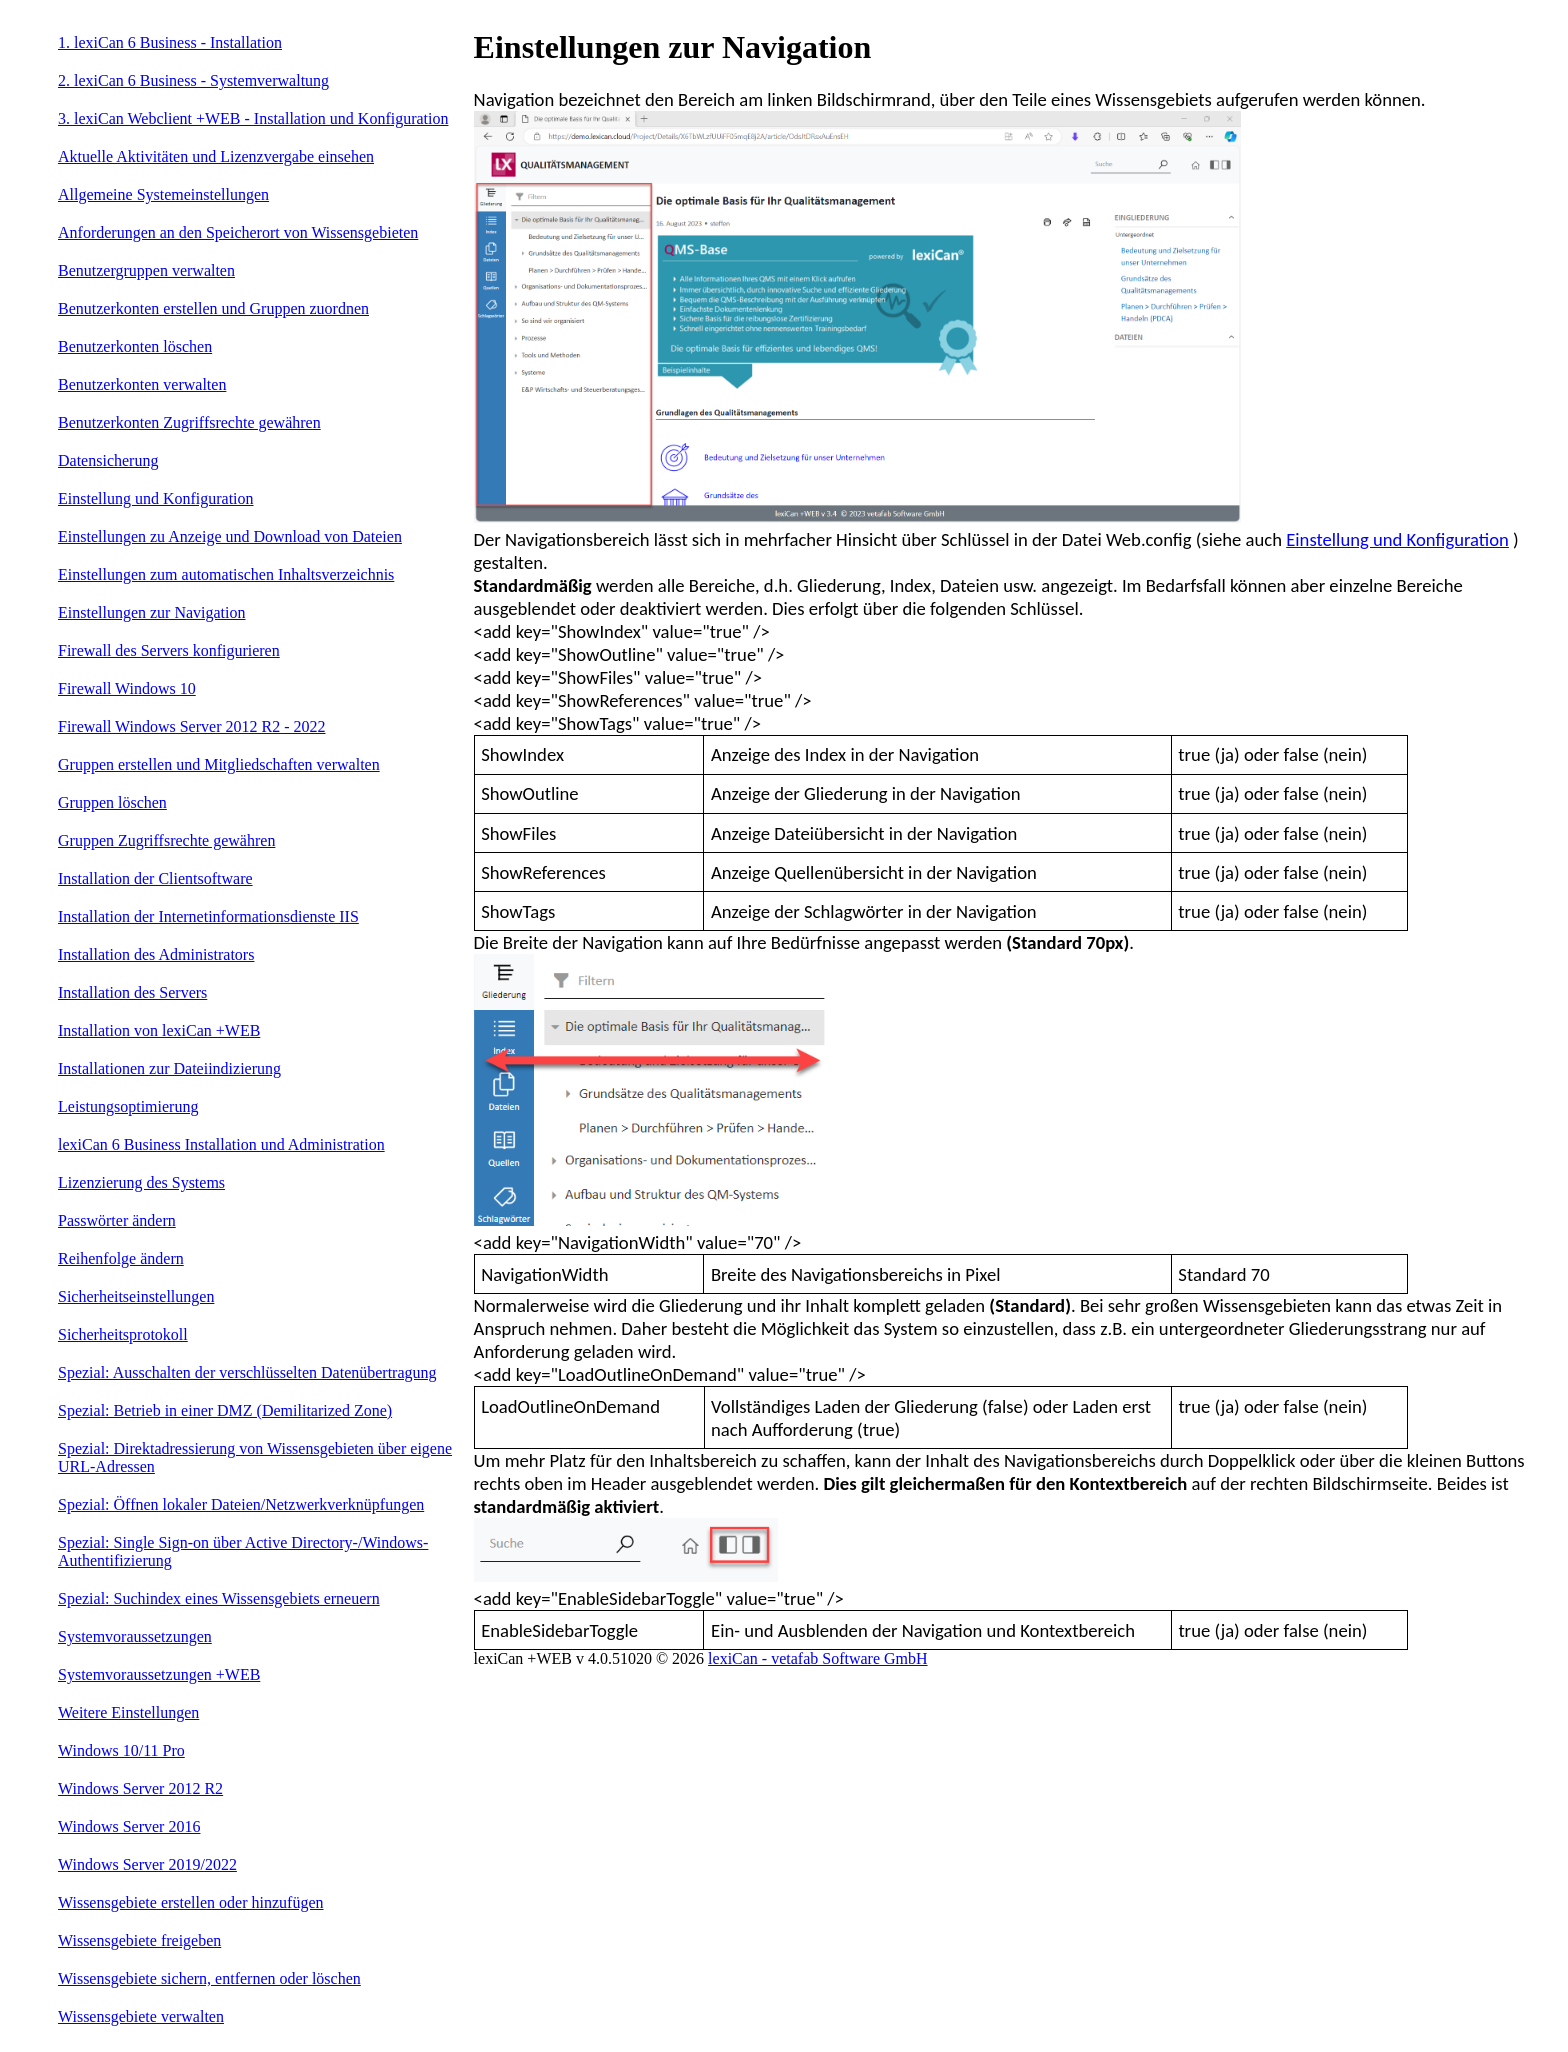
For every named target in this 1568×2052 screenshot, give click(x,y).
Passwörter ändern (117, 1220)
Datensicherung (108, 460)
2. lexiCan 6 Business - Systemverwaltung (193, 80)
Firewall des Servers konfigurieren (169, 650)
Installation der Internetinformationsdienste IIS (208, 916)
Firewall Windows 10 (127, 688)
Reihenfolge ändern (121, 1258)
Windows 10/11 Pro (121, 1750)
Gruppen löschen (112, 802)
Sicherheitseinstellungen (136, 1296)
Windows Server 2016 (129, 1826)
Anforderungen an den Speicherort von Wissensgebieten (238, 232)
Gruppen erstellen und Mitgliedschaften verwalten (219, 764)
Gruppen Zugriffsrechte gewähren (166, 840)
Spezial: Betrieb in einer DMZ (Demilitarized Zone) (225, 1410)
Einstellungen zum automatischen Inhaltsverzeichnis (226, 574)
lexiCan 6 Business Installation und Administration (221, 1144)
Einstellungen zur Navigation (152, 612)
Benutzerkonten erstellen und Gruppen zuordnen (213, 308)
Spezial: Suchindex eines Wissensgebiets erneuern (219, 1598)
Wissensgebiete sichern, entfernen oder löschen (209, 1978)
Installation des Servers (132, 992)
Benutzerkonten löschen (135, 346)
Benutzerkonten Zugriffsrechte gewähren (189, 422)
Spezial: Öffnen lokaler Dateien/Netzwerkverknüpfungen (241, 1504)
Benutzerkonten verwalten (142, 384)
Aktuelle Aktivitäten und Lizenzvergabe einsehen (216, 156)
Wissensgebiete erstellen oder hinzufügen (190, 1902)
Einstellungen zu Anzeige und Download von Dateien (230, 536)
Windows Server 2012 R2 (140, 1788)
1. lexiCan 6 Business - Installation (170, 42)
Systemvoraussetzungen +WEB (159, 1674)
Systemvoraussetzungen (135, 1636)
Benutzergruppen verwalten (146, 270)
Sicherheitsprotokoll (123, 1334)
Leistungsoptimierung (128, 1106)
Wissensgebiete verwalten (141, 2016)
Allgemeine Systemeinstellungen (163, 194)
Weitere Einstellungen (128, 1712)
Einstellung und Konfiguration (156, 498)
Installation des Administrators (156, 954)
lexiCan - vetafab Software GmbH (817, 1658)
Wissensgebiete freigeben (139, 1940)
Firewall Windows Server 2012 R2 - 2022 (191, 726)
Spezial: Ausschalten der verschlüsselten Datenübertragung (247, 1372)
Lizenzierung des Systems (141, 1182)
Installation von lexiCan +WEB (159, 1030)
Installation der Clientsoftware (155, 878)
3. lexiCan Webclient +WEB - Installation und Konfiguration (253, 118)
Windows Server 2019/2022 (147, 1864)
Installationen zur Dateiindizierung (169, 1068)
